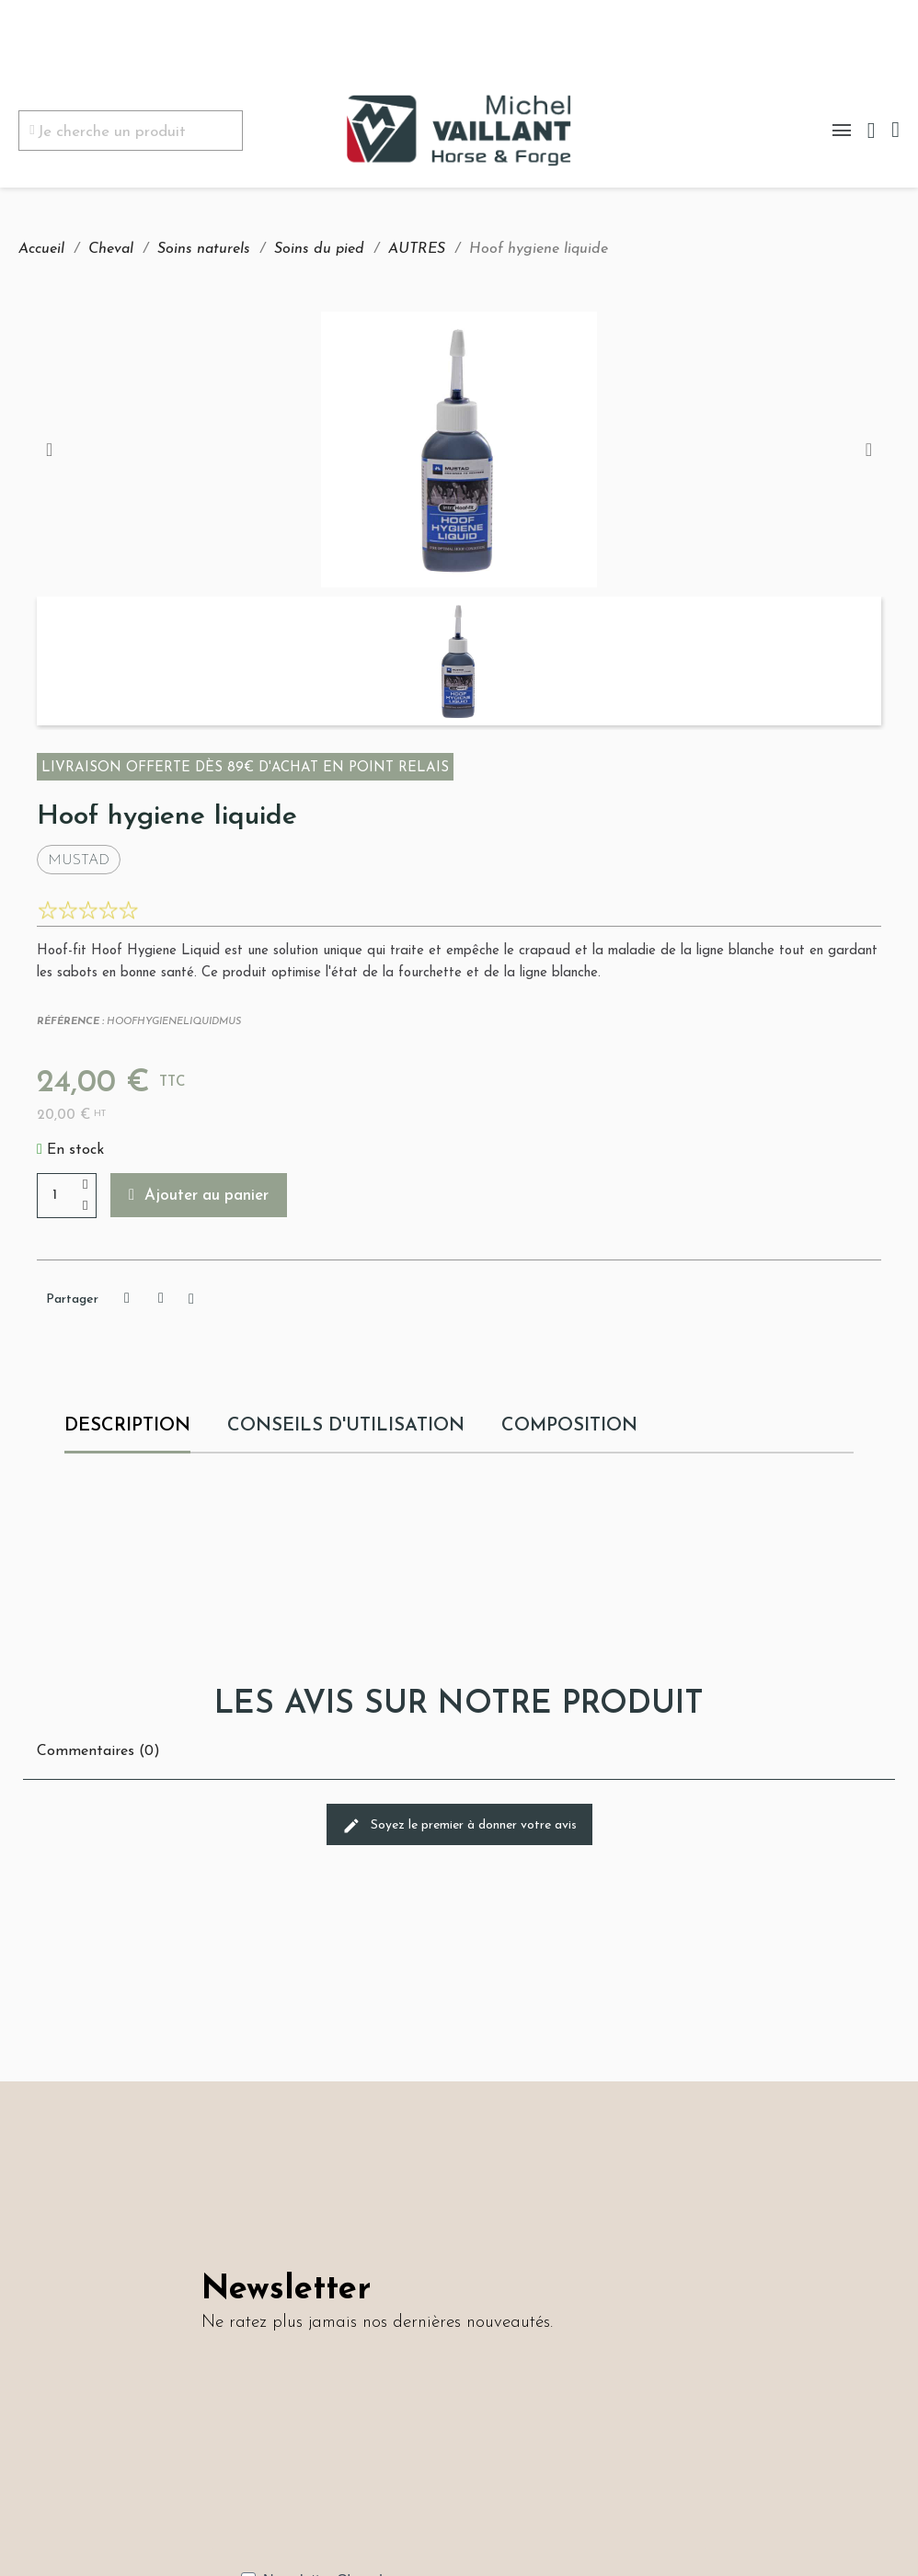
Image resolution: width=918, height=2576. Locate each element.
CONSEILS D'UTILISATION (346, 1426)
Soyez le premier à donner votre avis (459, 1826)
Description (127, 1426)
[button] (198, 1195)
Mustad (78, 860)
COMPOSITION (569, 1426)
